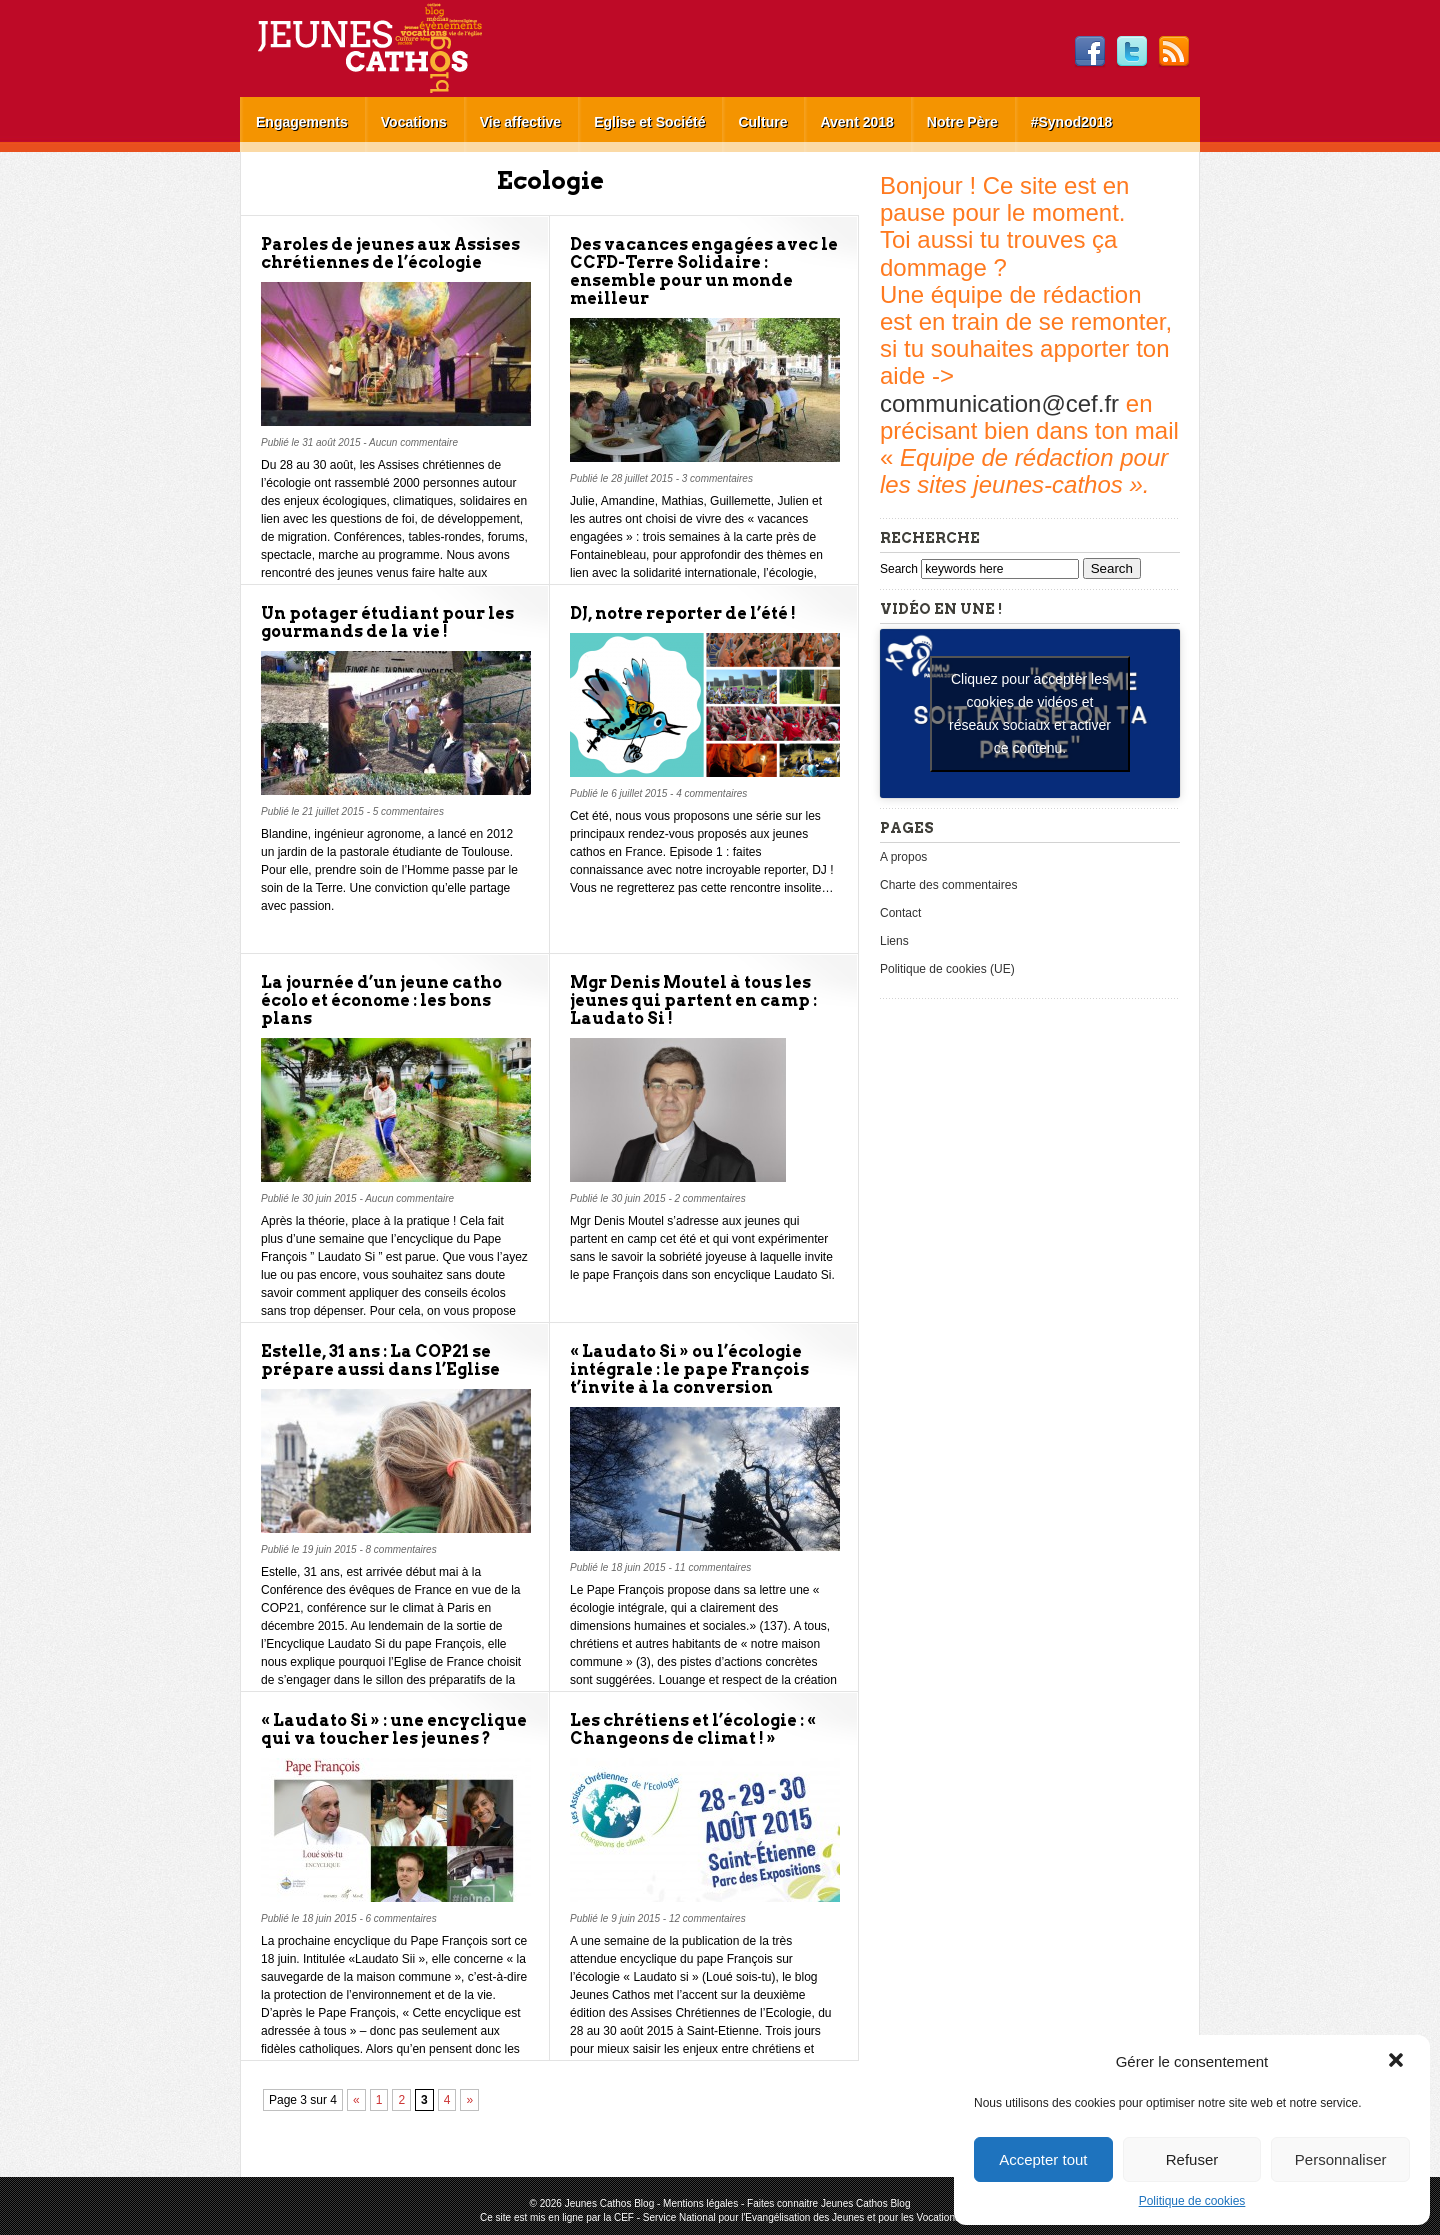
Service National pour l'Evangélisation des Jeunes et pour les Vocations (801, 2217)
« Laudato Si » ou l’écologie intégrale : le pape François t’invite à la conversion (689, 1369)
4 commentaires (711, 793)
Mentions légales (700, 2203)
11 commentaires (713, 1567)
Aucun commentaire (413, 442)
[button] (1398, 2062)
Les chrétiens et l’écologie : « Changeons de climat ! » (693, 1729)
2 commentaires (710, 1198)
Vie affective (520, 122)
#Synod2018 (1072, 122)
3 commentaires (717, 478)
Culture (762, 122)
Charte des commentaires (948, 885)
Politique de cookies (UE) (947, 969)
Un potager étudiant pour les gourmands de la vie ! (387, 622)
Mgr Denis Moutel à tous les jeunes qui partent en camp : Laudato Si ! (693, 1000)
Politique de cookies (1192, 2201)
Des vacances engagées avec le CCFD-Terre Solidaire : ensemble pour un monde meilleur (704, 271)
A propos (903, 857)
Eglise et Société (649, 122)
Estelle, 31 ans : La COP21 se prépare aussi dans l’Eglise (380, 1360)
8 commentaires (401, 1549)
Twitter (1132, 52)
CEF (624, 2217)
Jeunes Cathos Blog (403, 48)
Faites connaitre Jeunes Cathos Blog (828, 2203)
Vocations (414, 122)
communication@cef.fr (999, 403)
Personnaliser (1341, 2159)
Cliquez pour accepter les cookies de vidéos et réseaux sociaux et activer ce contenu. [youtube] (1030, 713)
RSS (1174, 52)
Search (900, 569)
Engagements (302, 122)
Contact (900, 913)
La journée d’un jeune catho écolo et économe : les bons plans (381, 1000)
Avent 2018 (856, 122)
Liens (894, 941)
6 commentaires (401, 1918)
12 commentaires (707, 1918)
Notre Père (962, 122)
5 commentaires (408, 811)
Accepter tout (1043, 2159)
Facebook (1090, 52)
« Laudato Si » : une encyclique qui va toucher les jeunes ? (394, 1729)
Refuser (1192, 2159)
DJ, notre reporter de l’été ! (683, 613)
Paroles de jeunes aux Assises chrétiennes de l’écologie (390, 253)
